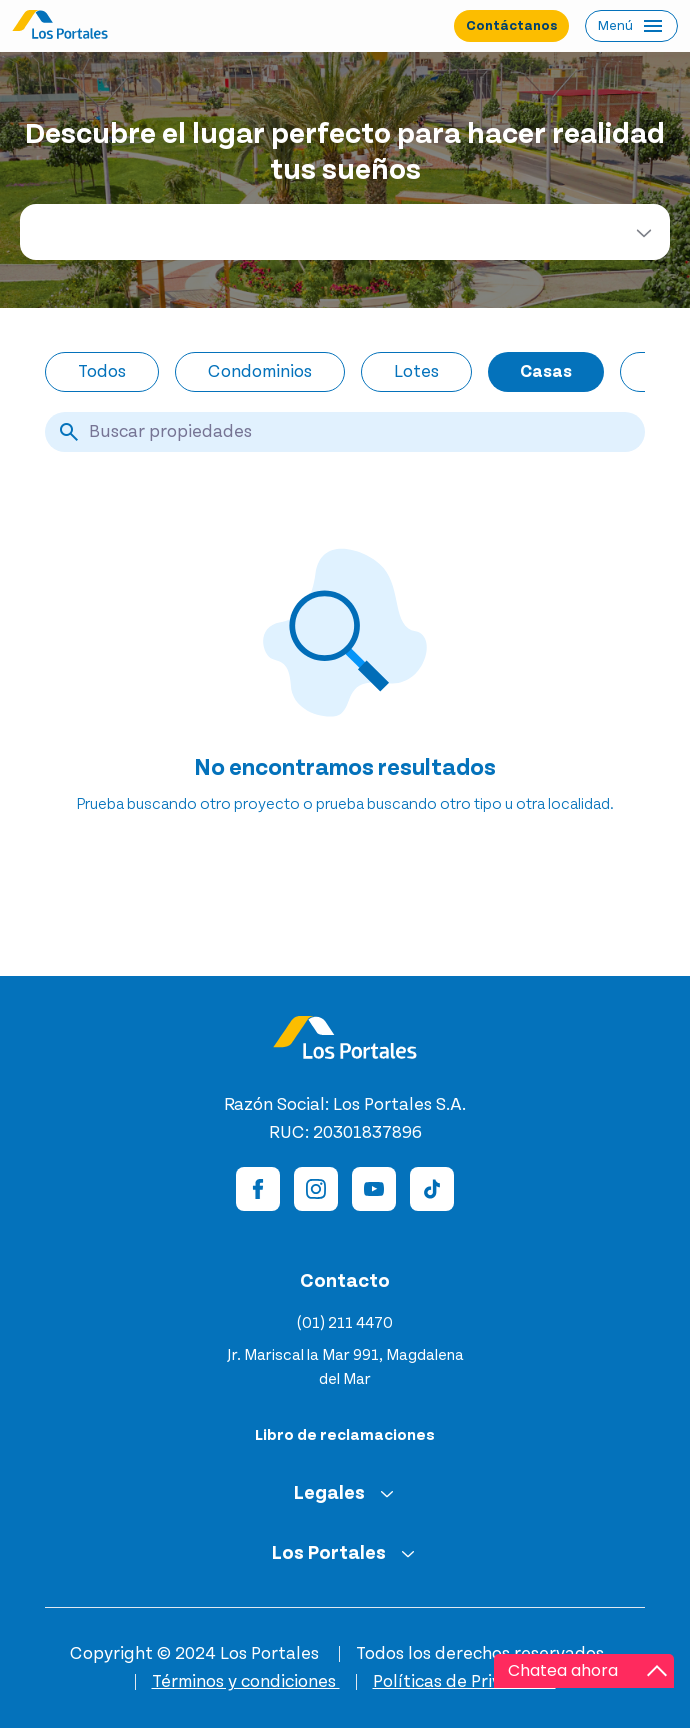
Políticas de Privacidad (464, 1682)
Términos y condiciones (246, 1682)
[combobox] (345, 232)
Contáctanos (511, 26)
